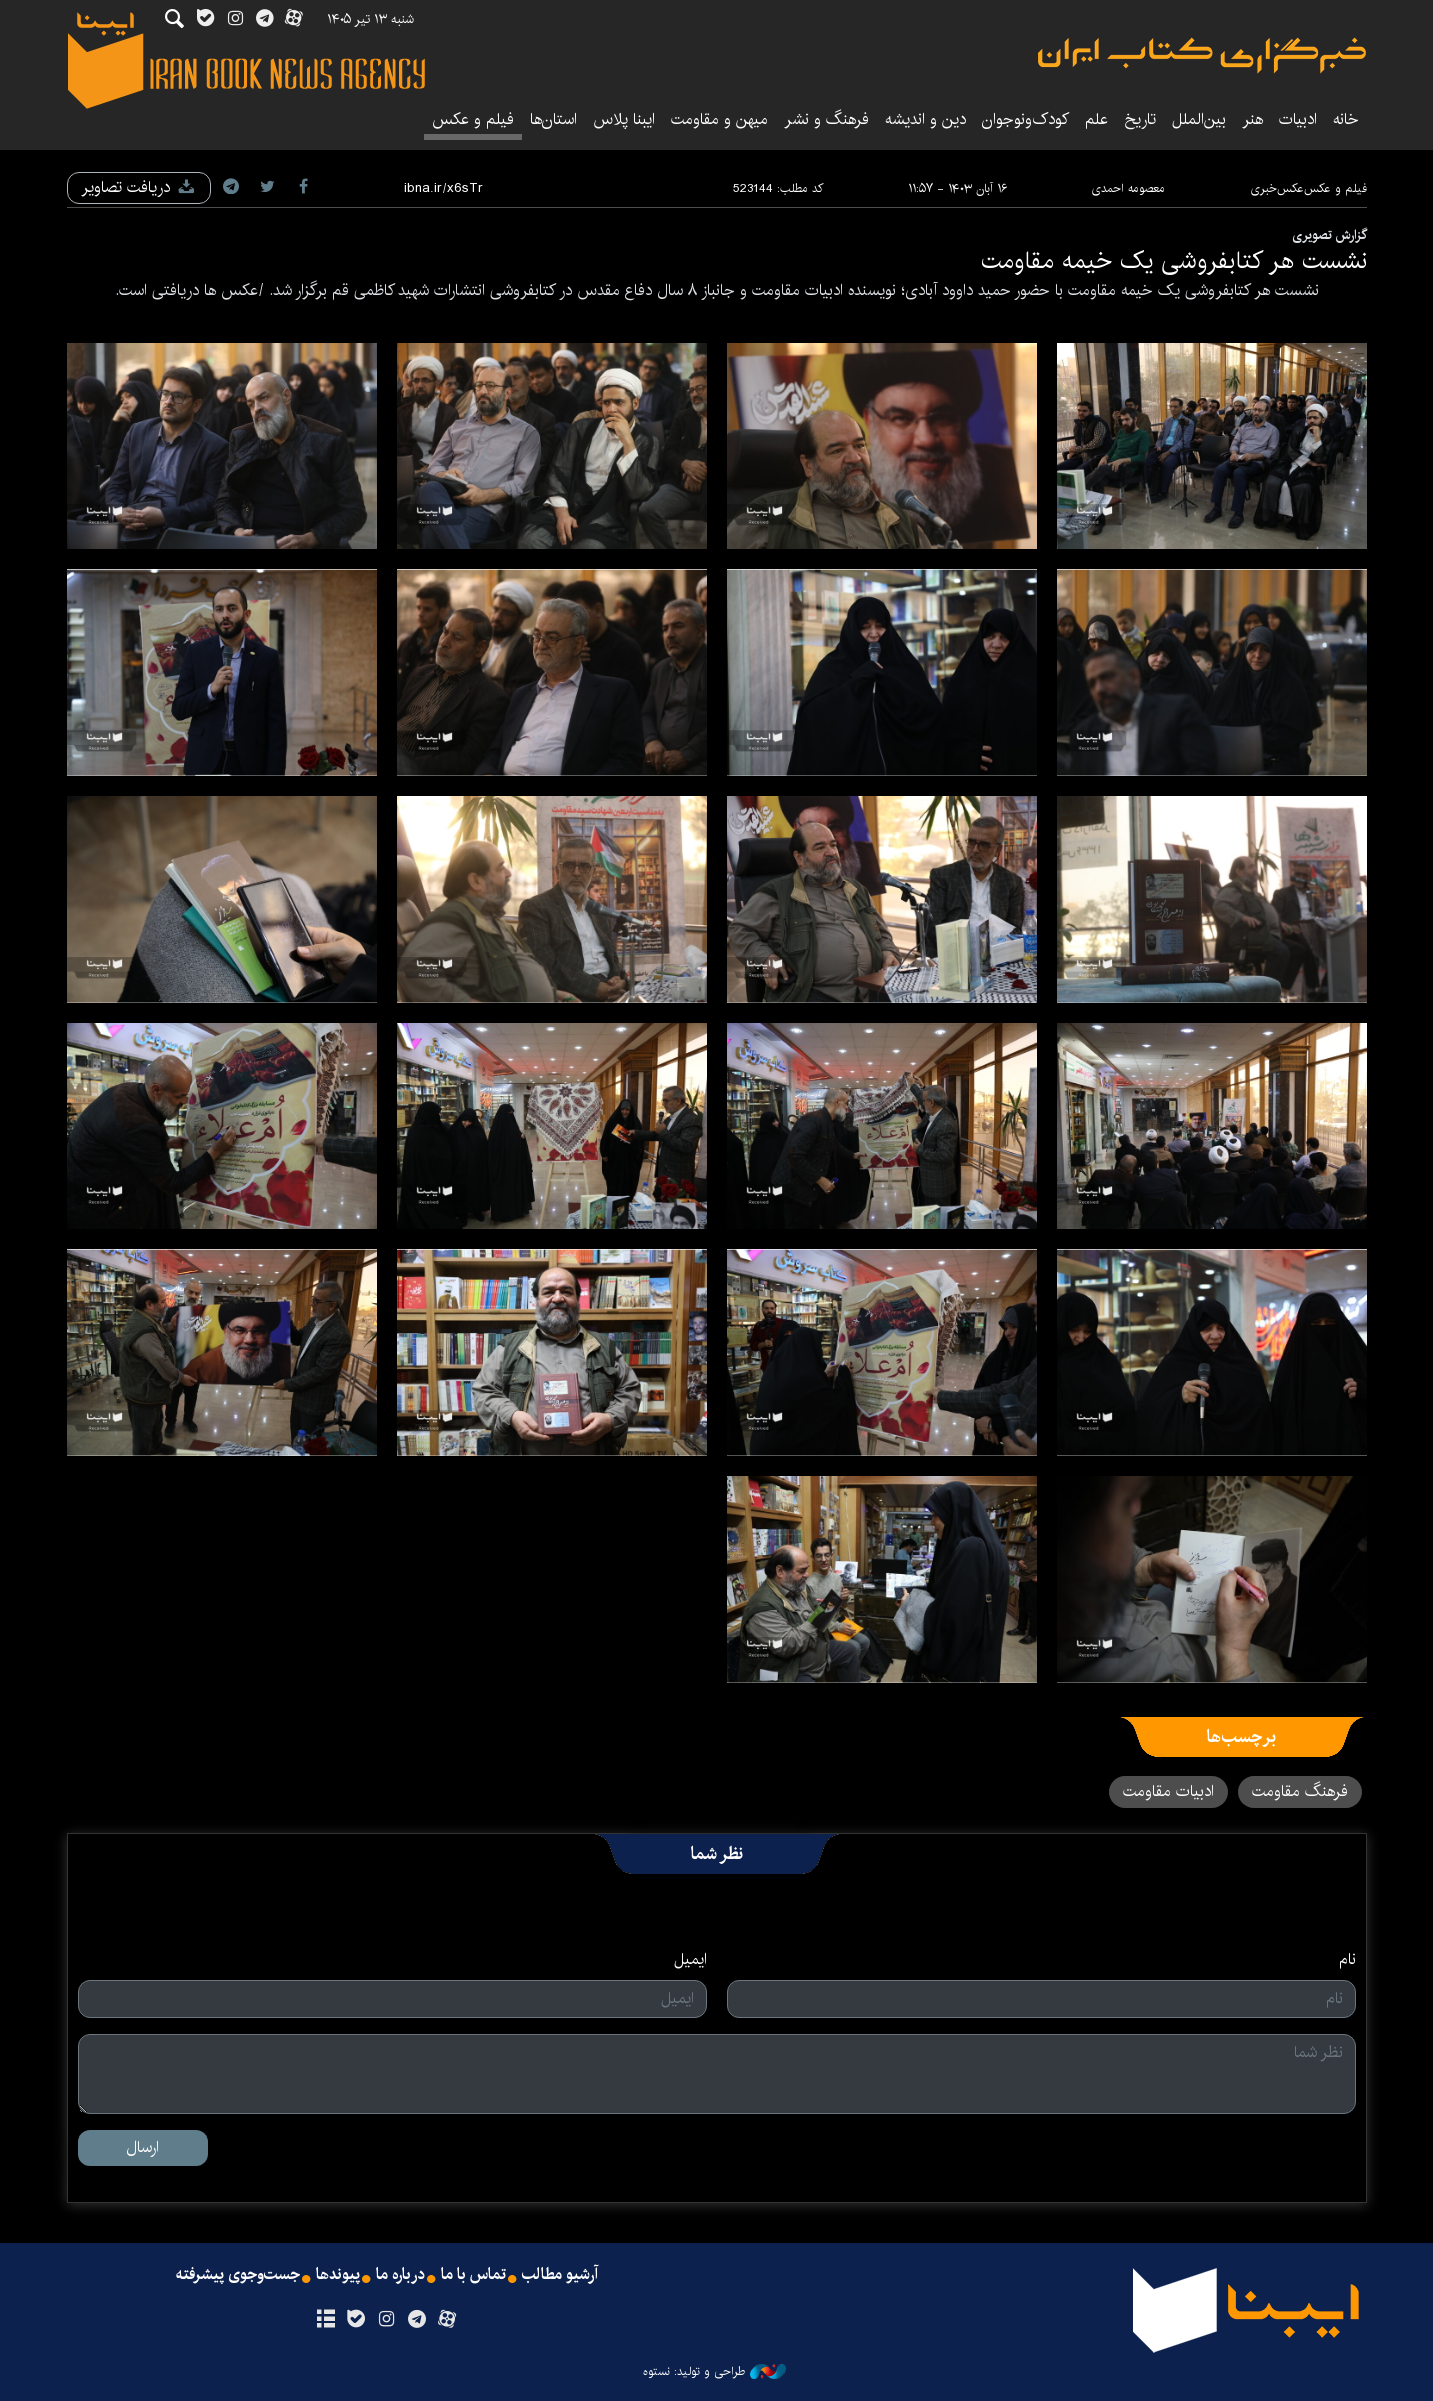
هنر (1252, 119)
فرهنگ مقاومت (1300, 1791)
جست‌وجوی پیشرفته (238, 2275)
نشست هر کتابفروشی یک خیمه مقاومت (1174, 261)
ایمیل (690, 1960)
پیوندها (338, 2275)
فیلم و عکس (473, 119)
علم (1096, 119)
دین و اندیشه (925, 119)
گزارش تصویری (1329, 235)
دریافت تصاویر (139, 187)
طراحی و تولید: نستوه (714, 2372)
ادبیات (1298, 119)
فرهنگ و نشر (826, 119)
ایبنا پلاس (624, 119)
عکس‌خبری (1277, 188)
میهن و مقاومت (719, 119)
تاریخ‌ (1140, 119)
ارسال (142, 2147)
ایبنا (1202, 55)
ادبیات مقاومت (1168, 1791)
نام (1347, 1960)
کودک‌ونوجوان (1025, 119)
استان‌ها (553, 119)
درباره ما (400, 2275)
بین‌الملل (1199, 119)
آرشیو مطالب (560, 2275)
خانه (1346, 119)
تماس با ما (473, 2275)
